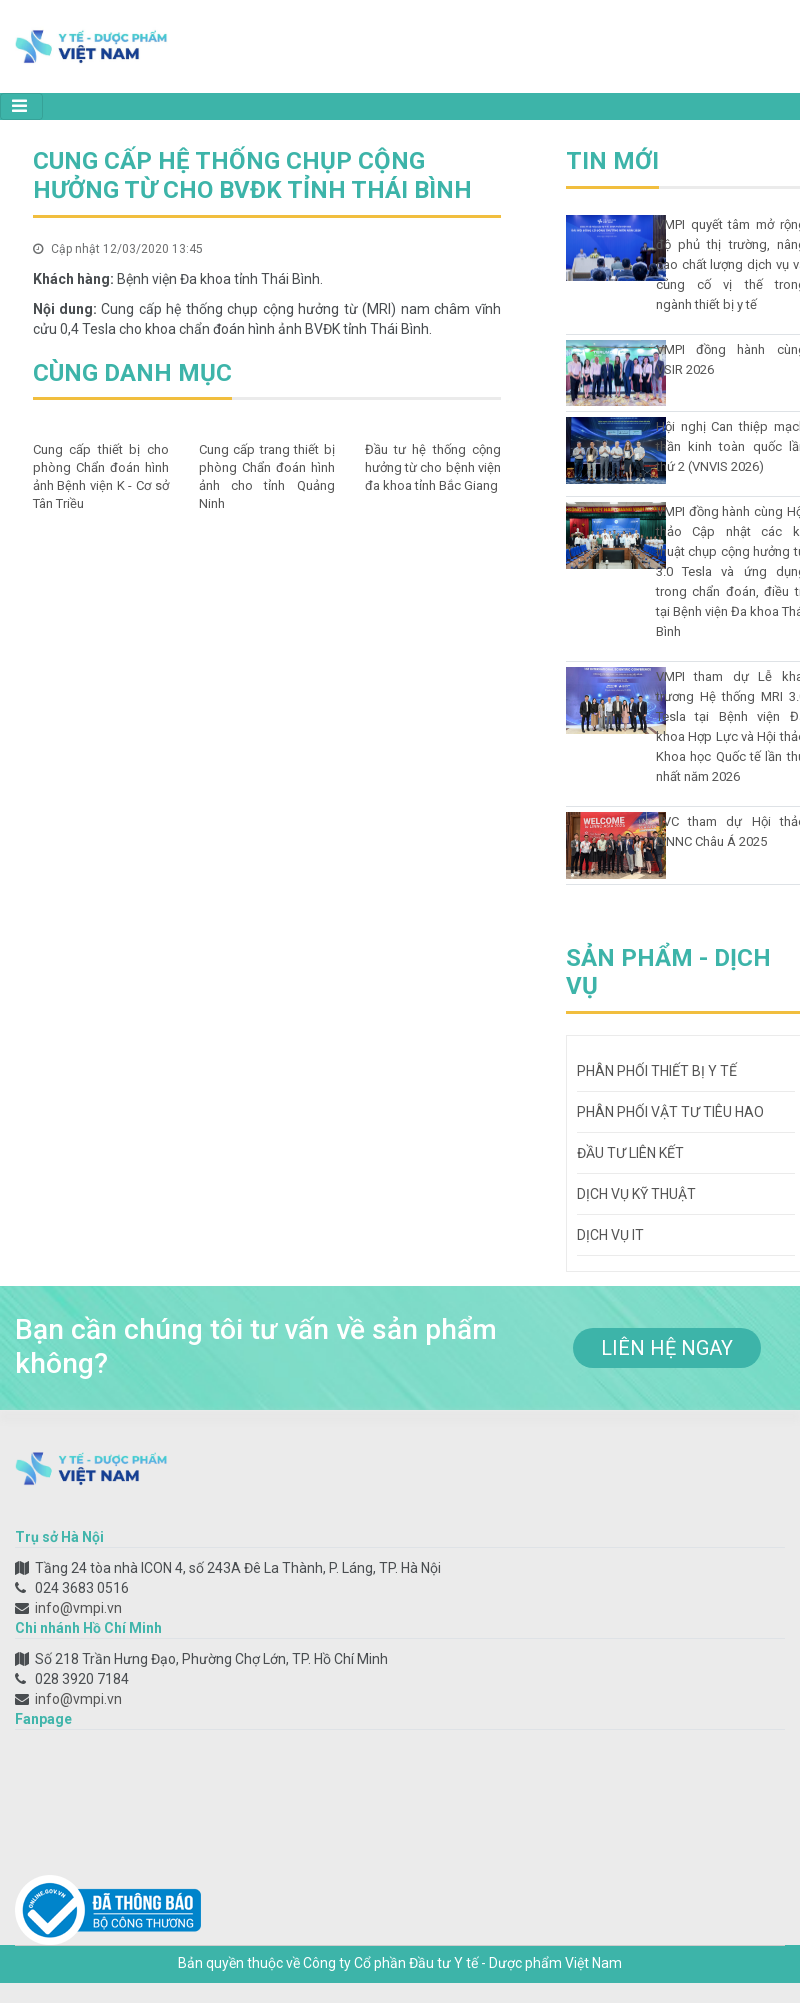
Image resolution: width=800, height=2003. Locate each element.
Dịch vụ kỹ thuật (636, 1194)
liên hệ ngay (667, 1348)
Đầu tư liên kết (630, 1153)
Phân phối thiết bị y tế (657, 1071)
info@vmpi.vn (78, 1608)
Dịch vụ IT (610, 1235)
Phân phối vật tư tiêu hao (670, 1112)
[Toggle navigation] (21, 106)
